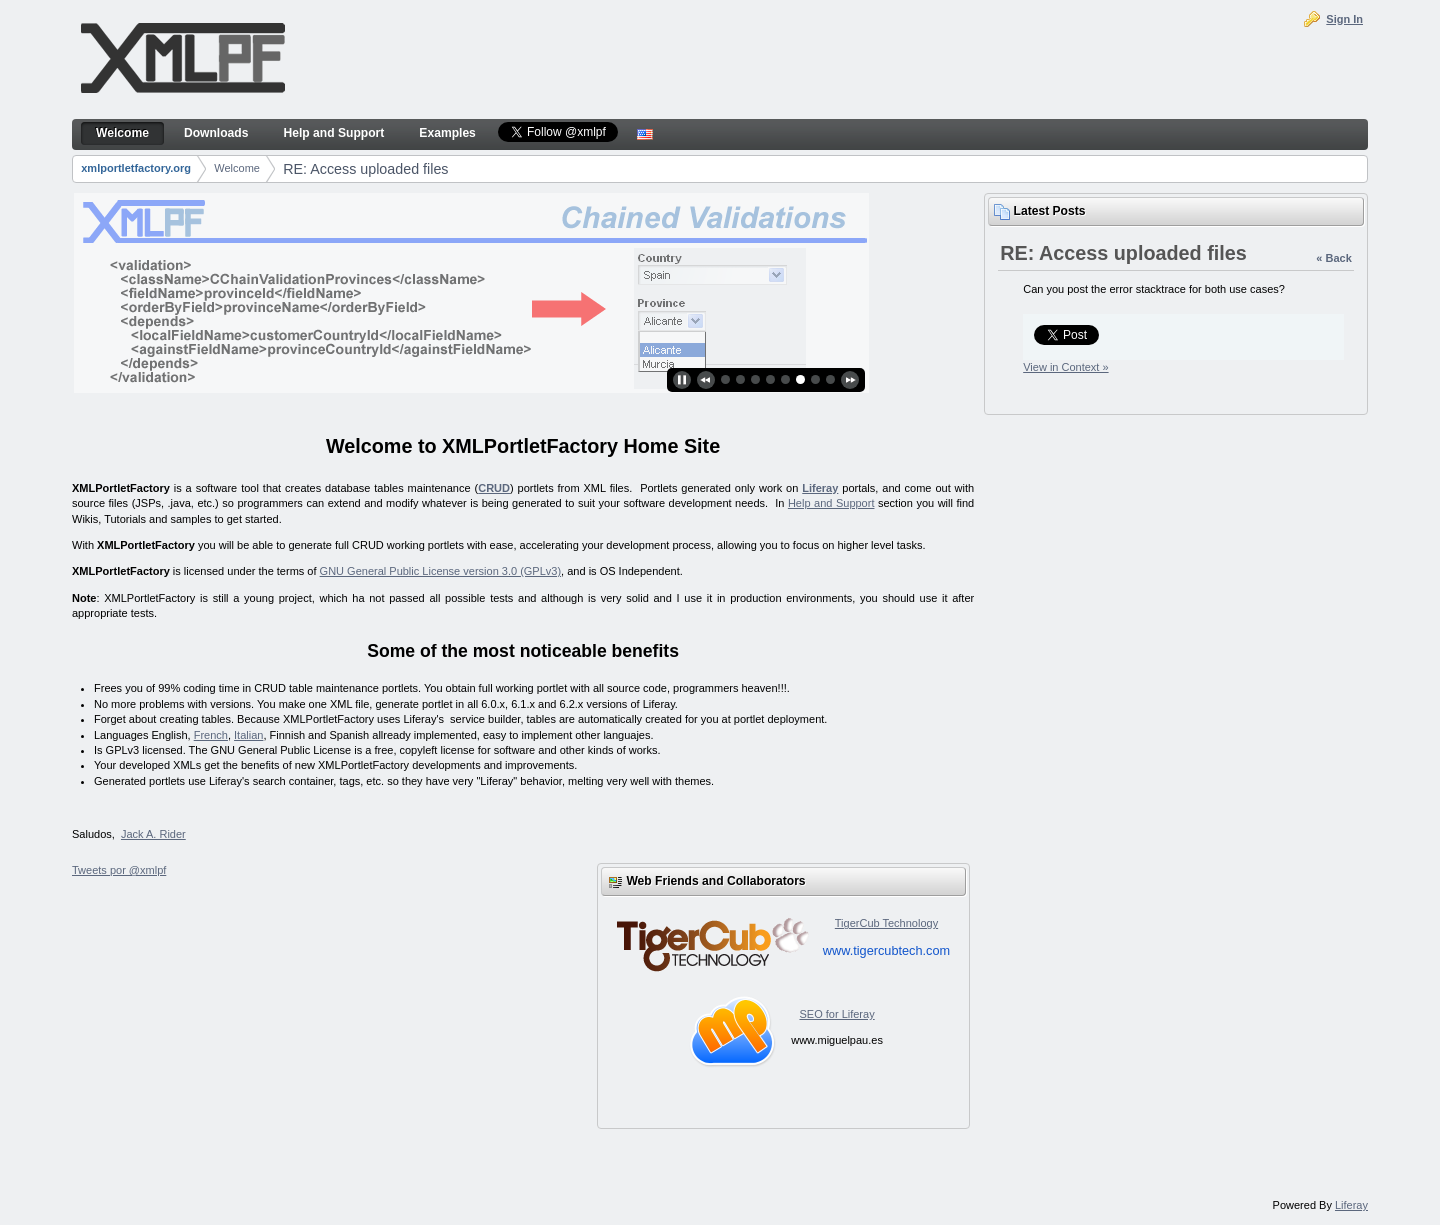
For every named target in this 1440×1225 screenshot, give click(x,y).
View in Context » (1065, 367)
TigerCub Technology (886, 923)
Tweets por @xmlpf (119, 870)
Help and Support (831, 503)
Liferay (820, 488)
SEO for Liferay (836, 1014)
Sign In (1344, 19)
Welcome (237, 168)
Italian (248, 735)
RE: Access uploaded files (365, 169)
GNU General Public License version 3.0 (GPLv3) (441, 571)
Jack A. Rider (153, 834)
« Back (1333, 258)
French (211, 735)
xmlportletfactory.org (136, 168)
